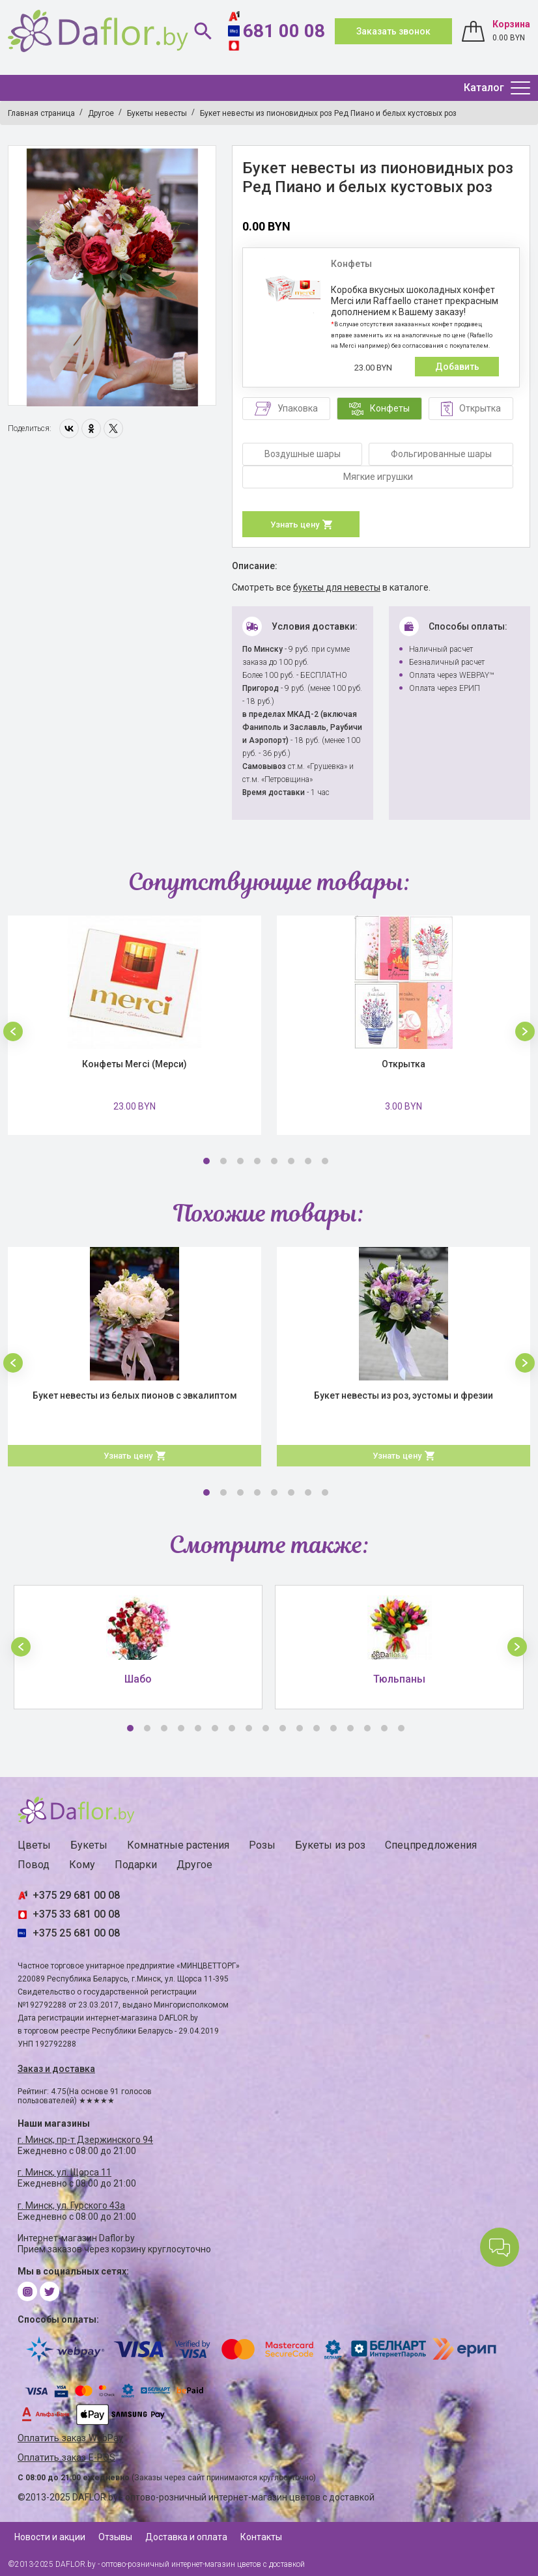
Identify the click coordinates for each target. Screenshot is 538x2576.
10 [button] (282, 1728)
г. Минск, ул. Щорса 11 (64, 2172)
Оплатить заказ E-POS (66, 2457)
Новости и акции (49, 2537)
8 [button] (325, 1161)
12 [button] (316, 1728)
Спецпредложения (431, 1845)
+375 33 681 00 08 (76, 1914)
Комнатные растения (178, 1845)
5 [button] (274, 1161)
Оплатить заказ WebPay (70, 2438)
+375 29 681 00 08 (76, 1895)
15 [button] (367, 1728)
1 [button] (206, 1161)
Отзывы (115, 2537)
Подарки (136, 1864)
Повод (34, 1864)
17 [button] (401, 1728)
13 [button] (333, 1728)
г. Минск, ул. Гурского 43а (71, 2205)
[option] (112, 276)
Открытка (403, 1064)
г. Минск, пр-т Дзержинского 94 (85, 2140)
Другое (194, 1864)
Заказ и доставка (56, 2069)
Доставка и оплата (186, 2537)
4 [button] (257, 1161)
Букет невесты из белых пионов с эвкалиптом (135, 1395)
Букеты (88, 1845)
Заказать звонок (393, 31)
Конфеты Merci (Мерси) (134, 1064)
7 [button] (308, 1161)
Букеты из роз (330, 1845)
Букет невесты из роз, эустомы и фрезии (403, 1395)
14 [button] (350, 1728)
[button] (13, 1031)
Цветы (34, 1845)
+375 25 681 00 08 (76, 1933)
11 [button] (299, 1728)
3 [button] (240, 1161)
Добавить (457, 366)
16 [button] (384, 1728)
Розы (262, 1845)
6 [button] (291, 1161)
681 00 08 (284, 31)
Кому (82, 1864)
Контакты (261, 2537)
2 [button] (223, 1161)
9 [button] (265, 1728)
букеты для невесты (336, 587)
